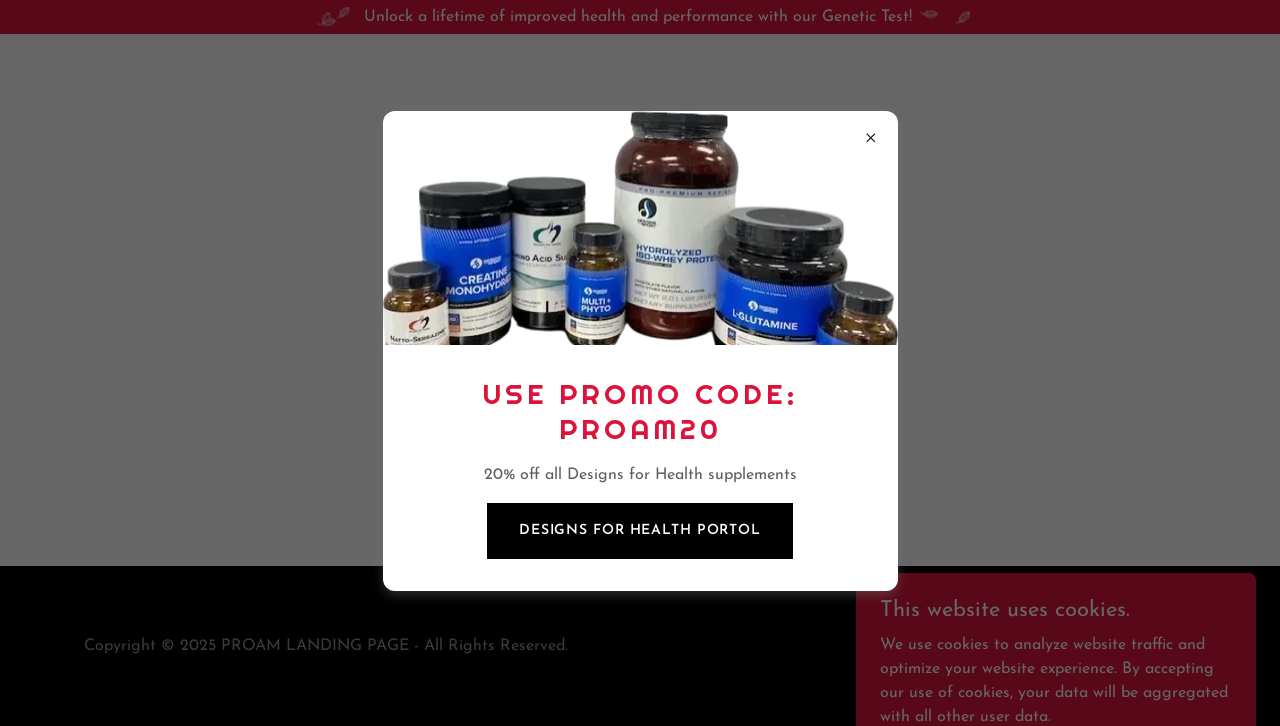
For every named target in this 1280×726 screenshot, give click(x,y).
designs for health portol (640, 530)
